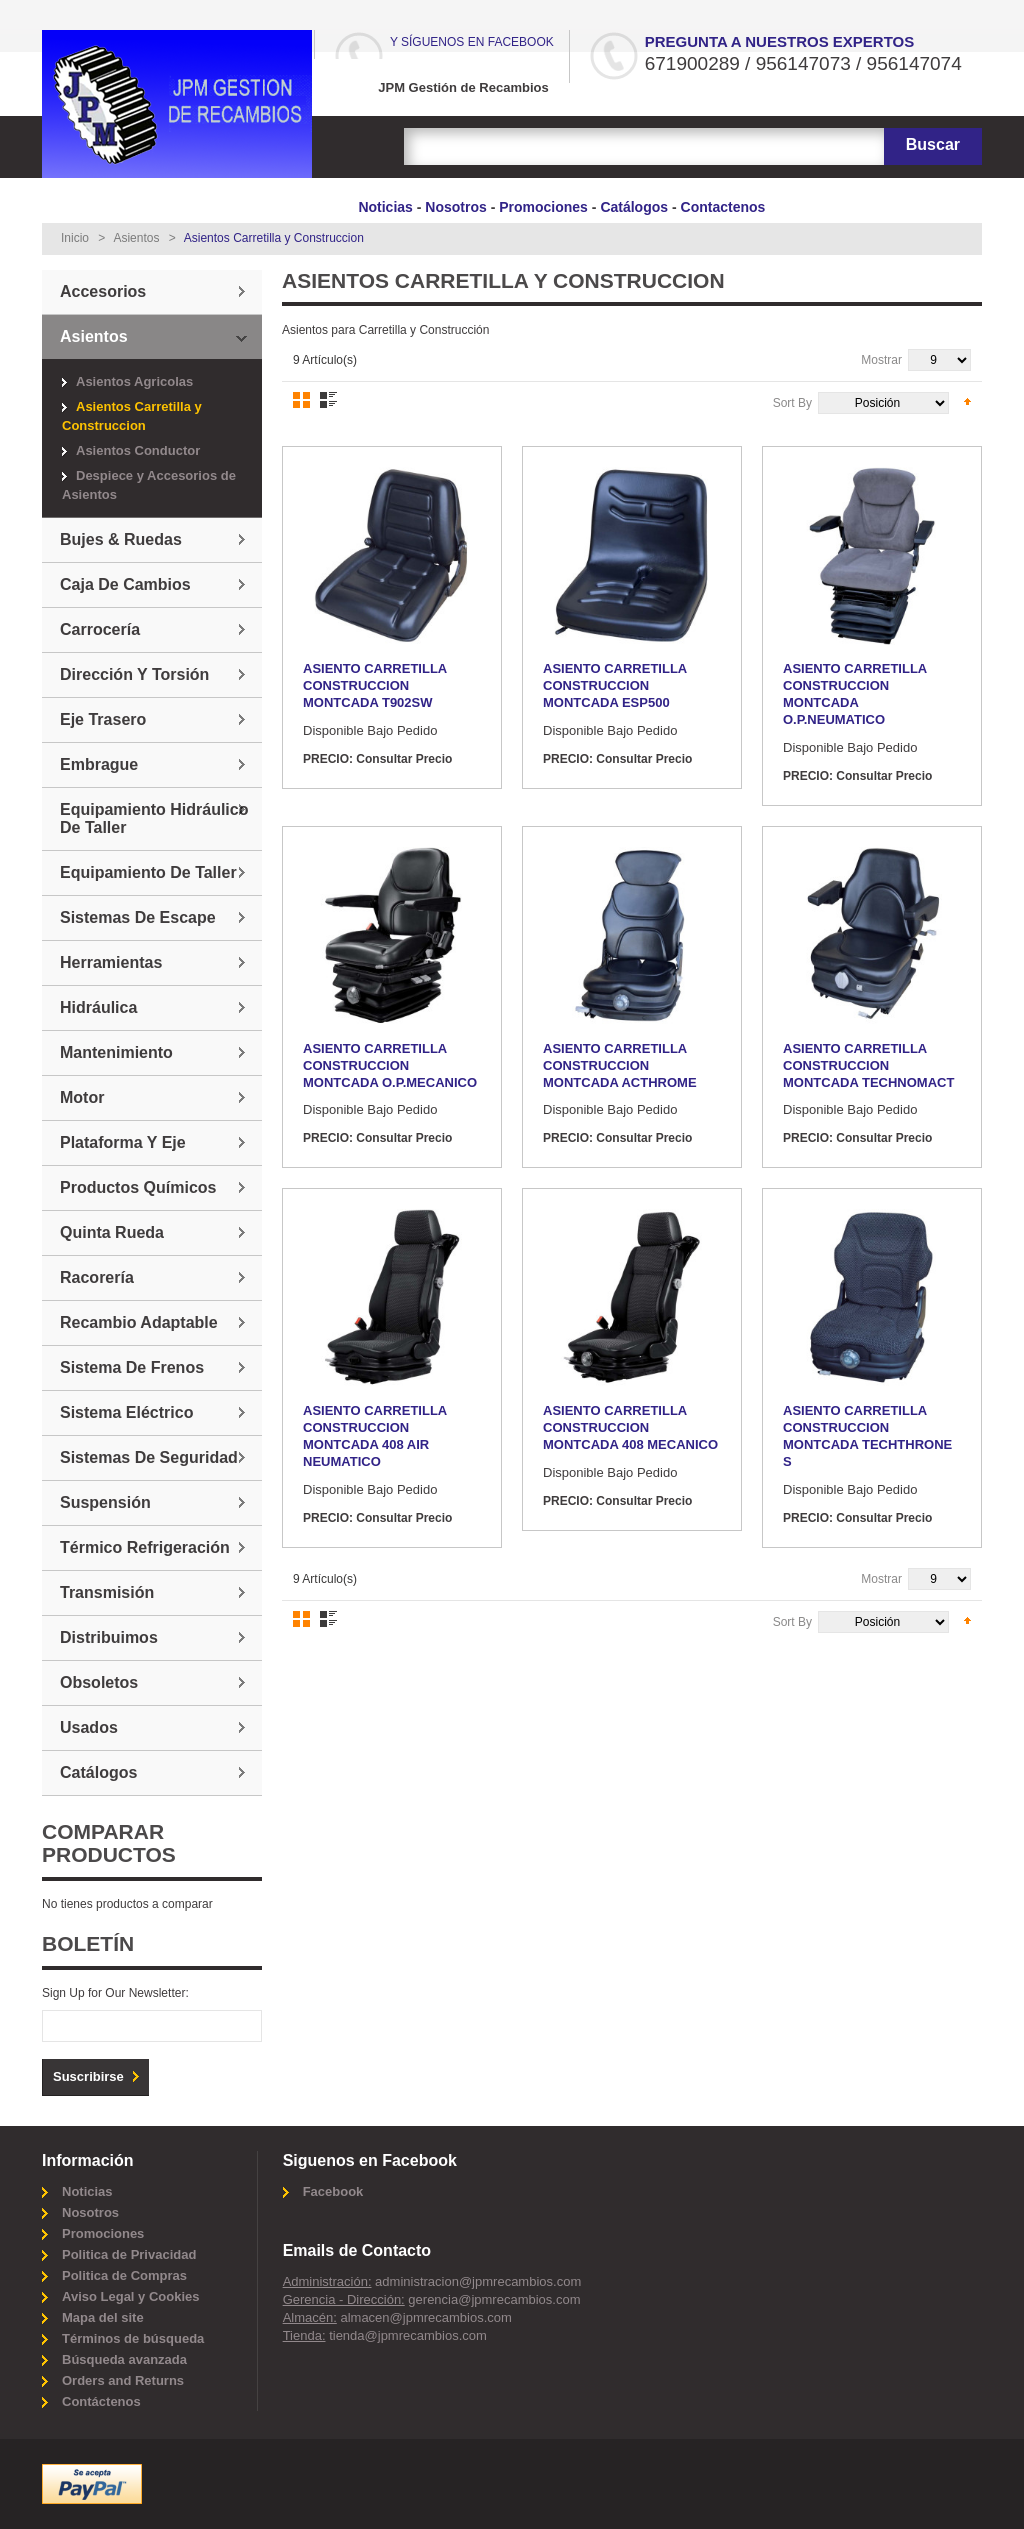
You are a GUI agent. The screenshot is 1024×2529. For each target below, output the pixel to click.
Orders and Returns (123, 2380)
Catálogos (634, 207)
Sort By (792, 403)
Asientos (136, 238)
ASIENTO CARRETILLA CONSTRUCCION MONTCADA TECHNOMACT (868, 1065)
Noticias (385, 207)
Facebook (333, 2191)
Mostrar (881, 360)
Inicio (75, 238)
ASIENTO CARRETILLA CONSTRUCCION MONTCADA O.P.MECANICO (390, 1065)
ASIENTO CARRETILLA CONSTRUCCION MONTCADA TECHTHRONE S (867, 1436)
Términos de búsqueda (133, 2338)
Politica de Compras (124, 2275)
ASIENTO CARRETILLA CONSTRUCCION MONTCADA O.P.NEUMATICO (855, 694)
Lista (328, 400)
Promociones (543, 207)
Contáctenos (101, 2401)
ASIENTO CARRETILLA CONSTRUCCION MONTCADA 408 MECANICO (630, 1427)
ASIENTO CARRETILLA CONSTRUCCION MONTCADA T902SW (375, 685)
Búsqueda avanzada (124, 2359)
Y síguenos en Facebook (472, 42)
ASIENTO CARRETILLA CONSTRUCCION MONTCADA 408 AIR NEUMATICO (375, 1436)
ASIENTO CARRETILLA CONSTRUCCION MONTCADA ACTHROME (620, 1065)
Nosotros (455, 207)
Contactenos (723, 207)
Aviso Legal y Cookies (131, 2296)
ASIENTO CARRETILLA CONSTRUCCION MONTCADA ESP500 (615, 685)
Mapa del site (103, 2317)
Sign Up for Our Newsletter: (115, 1993)
